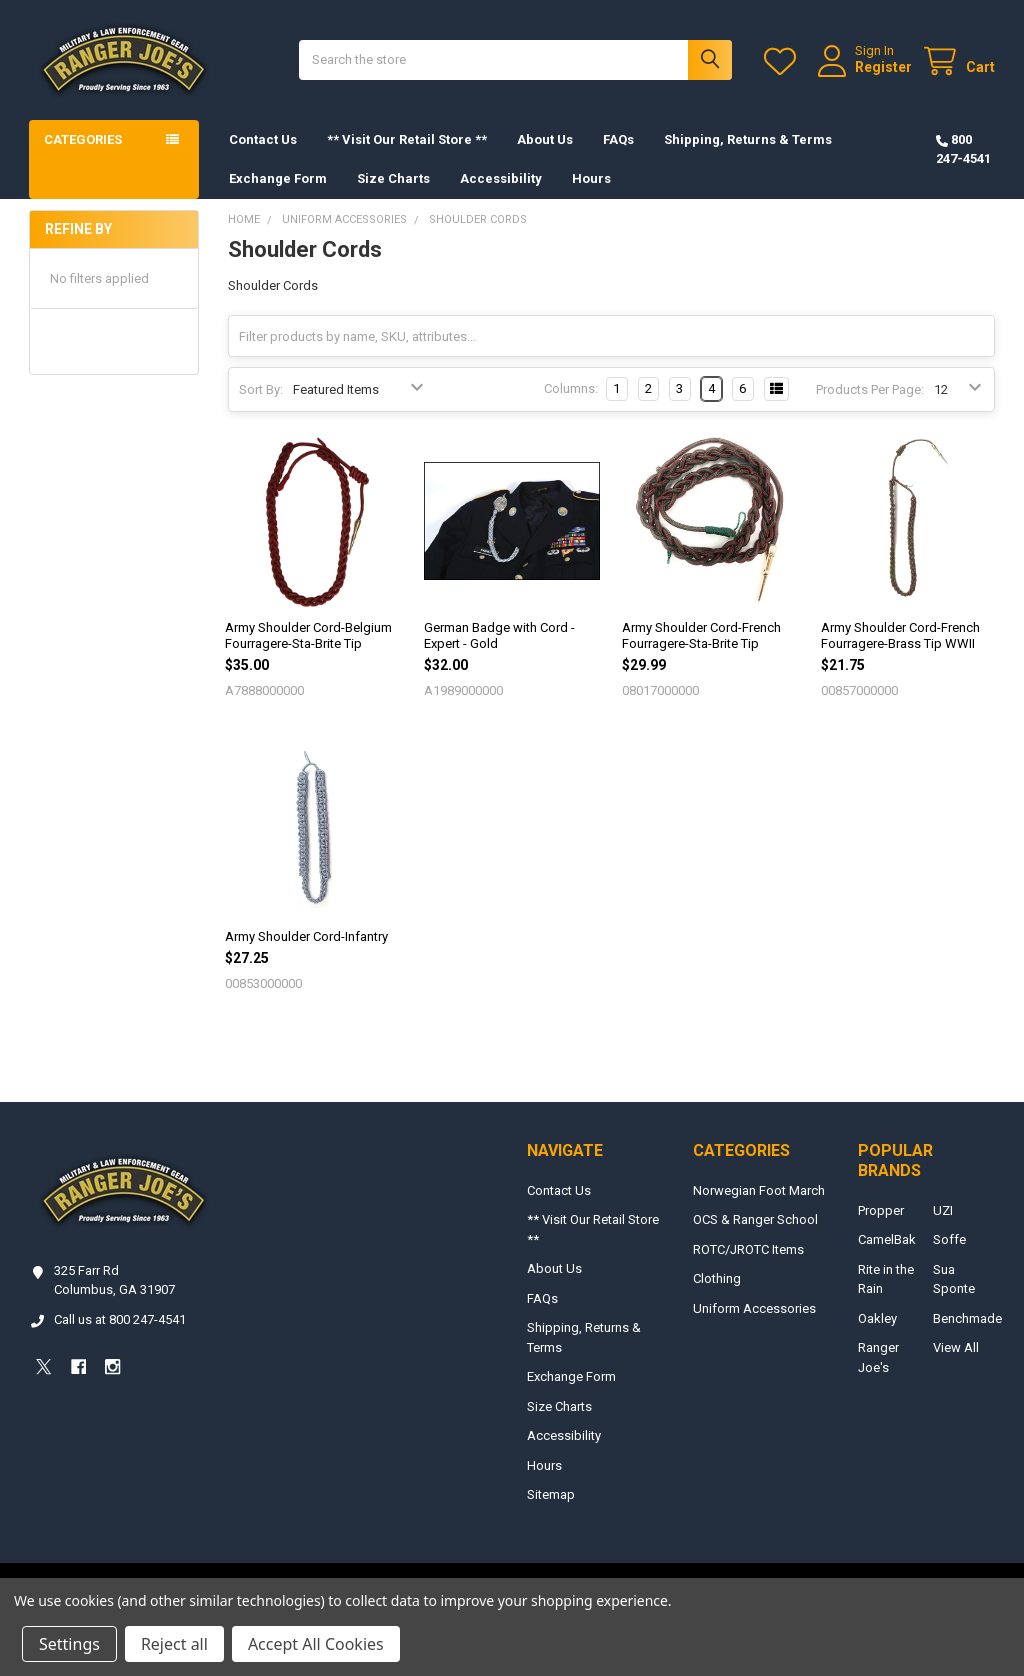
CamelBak (887, 1239)
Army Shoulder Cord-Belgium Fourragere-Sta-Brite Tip (308, 635)
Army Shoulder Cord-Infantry (306, 936)
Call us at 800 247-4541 (120, 1319)
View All (956, 1347)
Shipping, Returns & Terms (748, 139)
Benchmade (967, 1318)
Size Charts (393, 178)
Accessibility (501, 178)
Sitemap (551, 1494)
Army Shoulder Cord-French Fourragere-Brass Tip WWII (900, 635)
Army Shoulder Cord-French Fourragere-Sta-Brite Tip (701, 635)
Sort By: (261, 389)
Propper (881, 1210)
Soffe (949, 1239)
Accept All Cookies (316, 1644)
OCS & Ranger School (755, 1219)
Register (883, 67)
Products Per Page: (870, 389)
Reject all (174, 1644)
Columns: (571, 388)
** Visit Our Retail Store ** (407, 139)
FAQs (618, 139)
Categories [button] (83, 139)
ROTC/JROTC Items (748, 1249)
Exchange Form (278, 178)
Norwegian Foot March (759, 1190)
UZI (943, 1210)
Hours (591, 178)
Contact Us (263, 139)
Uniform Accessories (754, 1308)
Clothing (717, 1278)
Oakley (877, 1318)
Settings (69, 1644)
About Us (545, 139)
